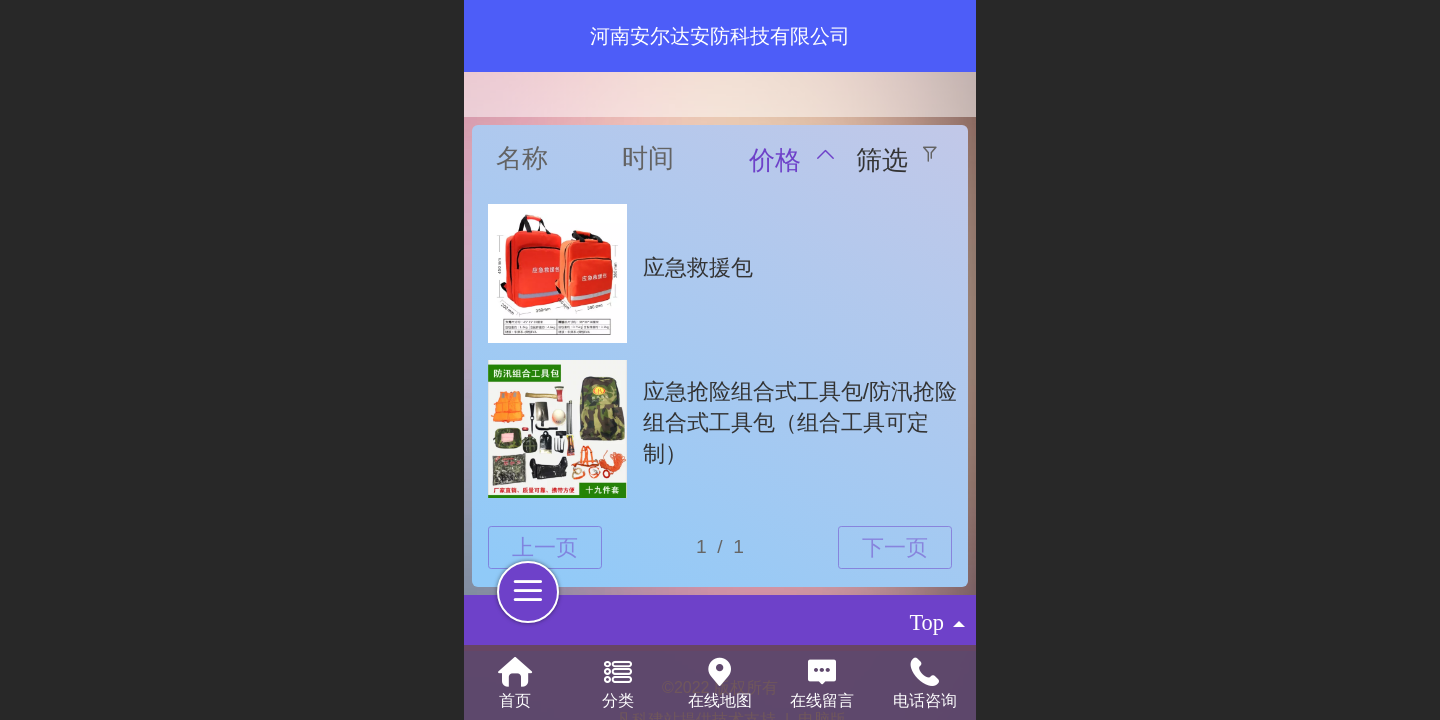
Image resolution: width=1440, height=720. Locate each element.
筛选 (882, 160)
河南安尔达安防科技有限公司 (720, 36)
